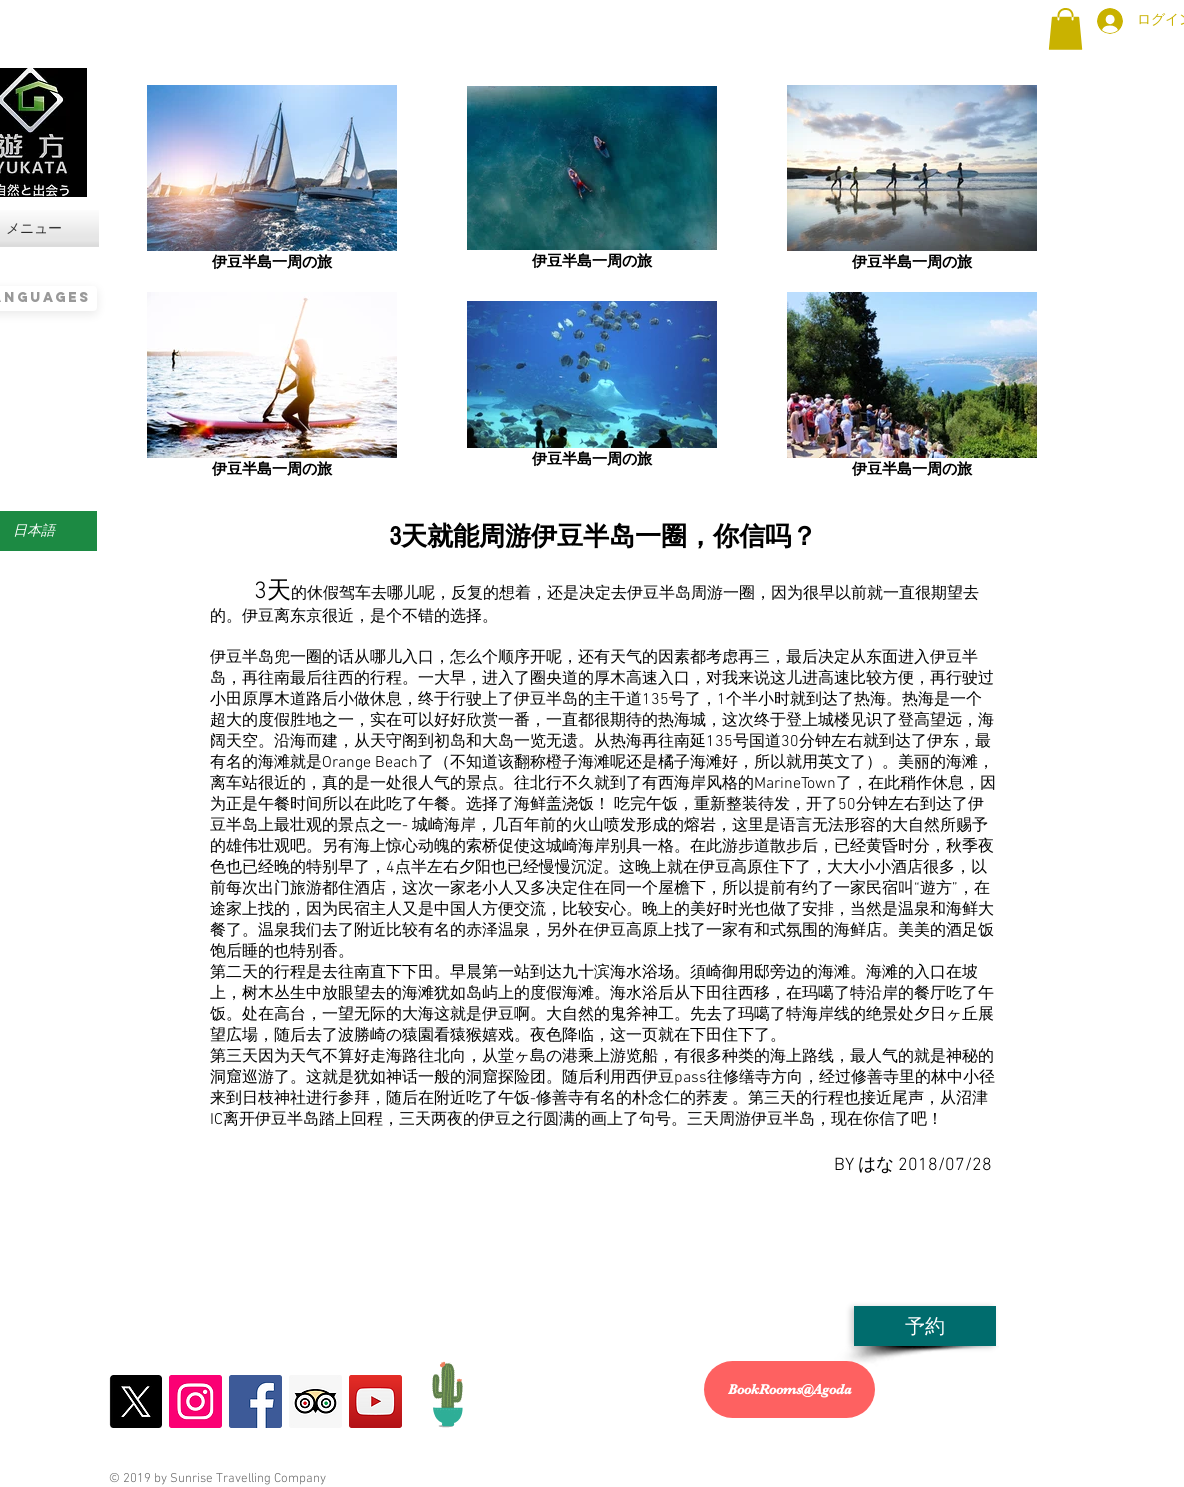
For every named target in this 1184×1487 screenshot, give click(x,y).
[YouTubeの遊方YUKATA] (375, 1401)
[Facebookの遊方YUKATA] (255, 1401)
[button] (1065, 29)
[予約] (925, 1326)
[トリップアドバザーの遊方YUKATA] (315, 1401)
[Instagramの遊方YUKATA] (195, 1401)
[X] (135, 1401)
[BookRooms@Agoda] (789, 1389)
